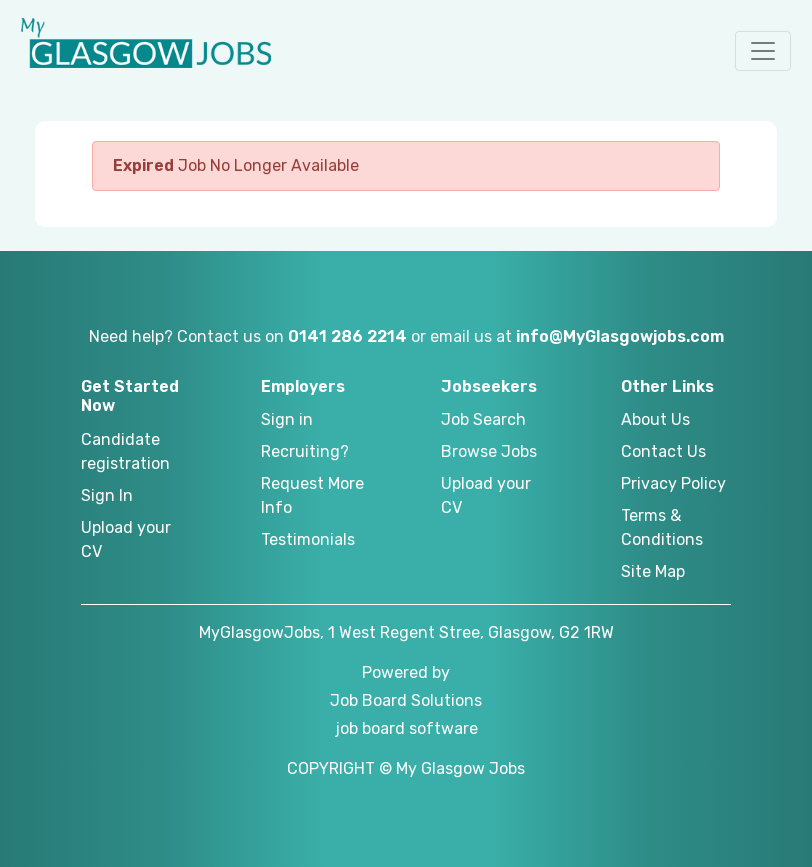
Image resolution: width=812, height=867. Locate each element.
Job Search (483, 419)
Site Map (653, 571)
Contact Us (663, 451)
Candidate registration (125, 451)
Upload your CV (126, 539)
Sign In (107, 495)
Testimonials (308, 539)
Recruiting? (305, 451)
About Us (655, 419)
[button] (763, 51)
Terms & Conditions (662, 527)
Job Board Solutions (406, 700)
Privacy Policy (673, 483)
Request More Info (312, 495)
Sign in (287, 419)
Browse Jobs (489, 451)
